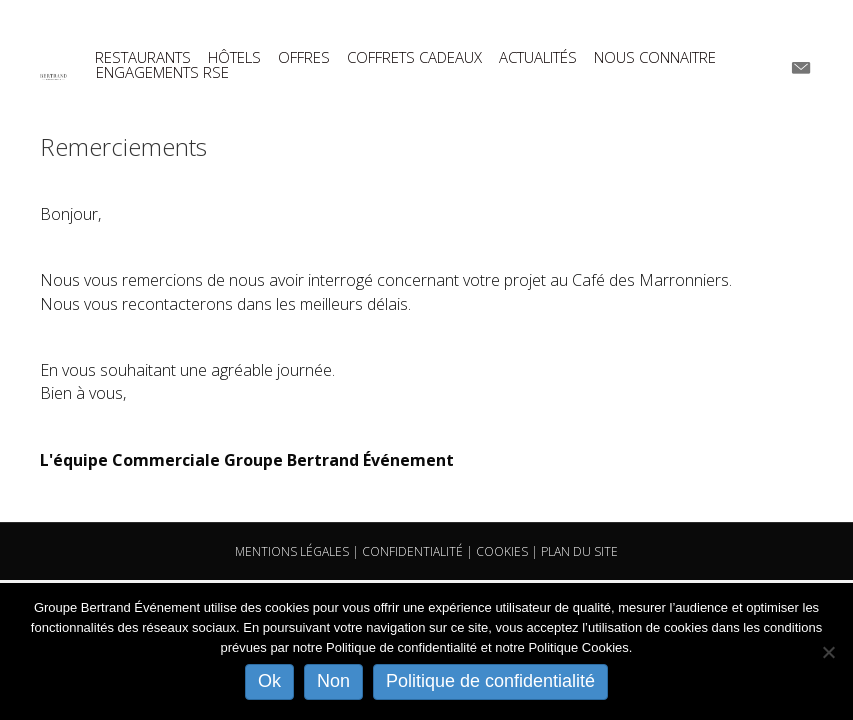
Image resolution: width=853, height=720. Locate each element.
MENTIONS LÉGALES (292, 551)
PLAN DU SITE (579, 551)
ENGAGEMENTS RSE (162, 72)
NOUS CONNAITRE (655, 57)
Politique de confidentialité (490, 681)
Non (333, 681)
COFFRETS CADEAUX (414, 57)
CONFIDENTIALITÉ (412, 551)
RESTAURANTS (143, 57)
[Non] (828, 652)
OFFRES (304, 57)
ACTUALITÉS (538, 57)
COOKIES (502, 551)
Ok (269, 681)
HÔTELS (234, 57)
